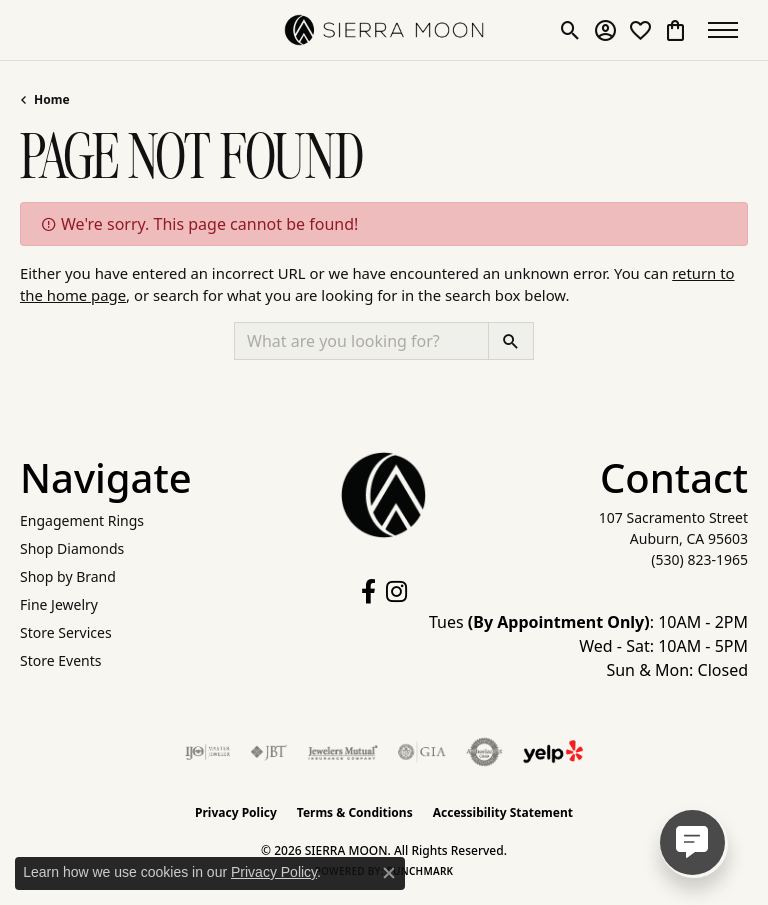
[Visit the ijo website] (207, 752)
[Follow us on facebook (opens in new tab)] (368, 592)
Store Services (66, 632)
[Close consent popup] (389, 873)
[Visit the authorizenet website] (484, 752)
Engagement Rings (82, 520)
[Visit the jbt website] (269, 752)
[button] (570, 30)
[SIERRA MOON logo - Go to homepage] (384, 30)
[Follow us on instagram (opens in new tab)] (396, 592)
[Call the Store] (699, 559)
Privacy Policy (236, 812)
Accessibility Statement (503, 812)
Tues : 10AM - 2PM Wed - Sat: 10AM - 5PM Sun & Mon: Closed (588, 646)
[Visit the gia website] (422, 752)
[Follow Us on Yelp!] (553, 752)
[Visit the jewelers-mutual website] (342, 752)
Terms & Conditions (355, 812)
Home (52, 99)
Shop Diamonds (72, 548)
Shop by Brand (68, 576)
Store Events (60, 660)
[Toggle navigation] (728, 30)
